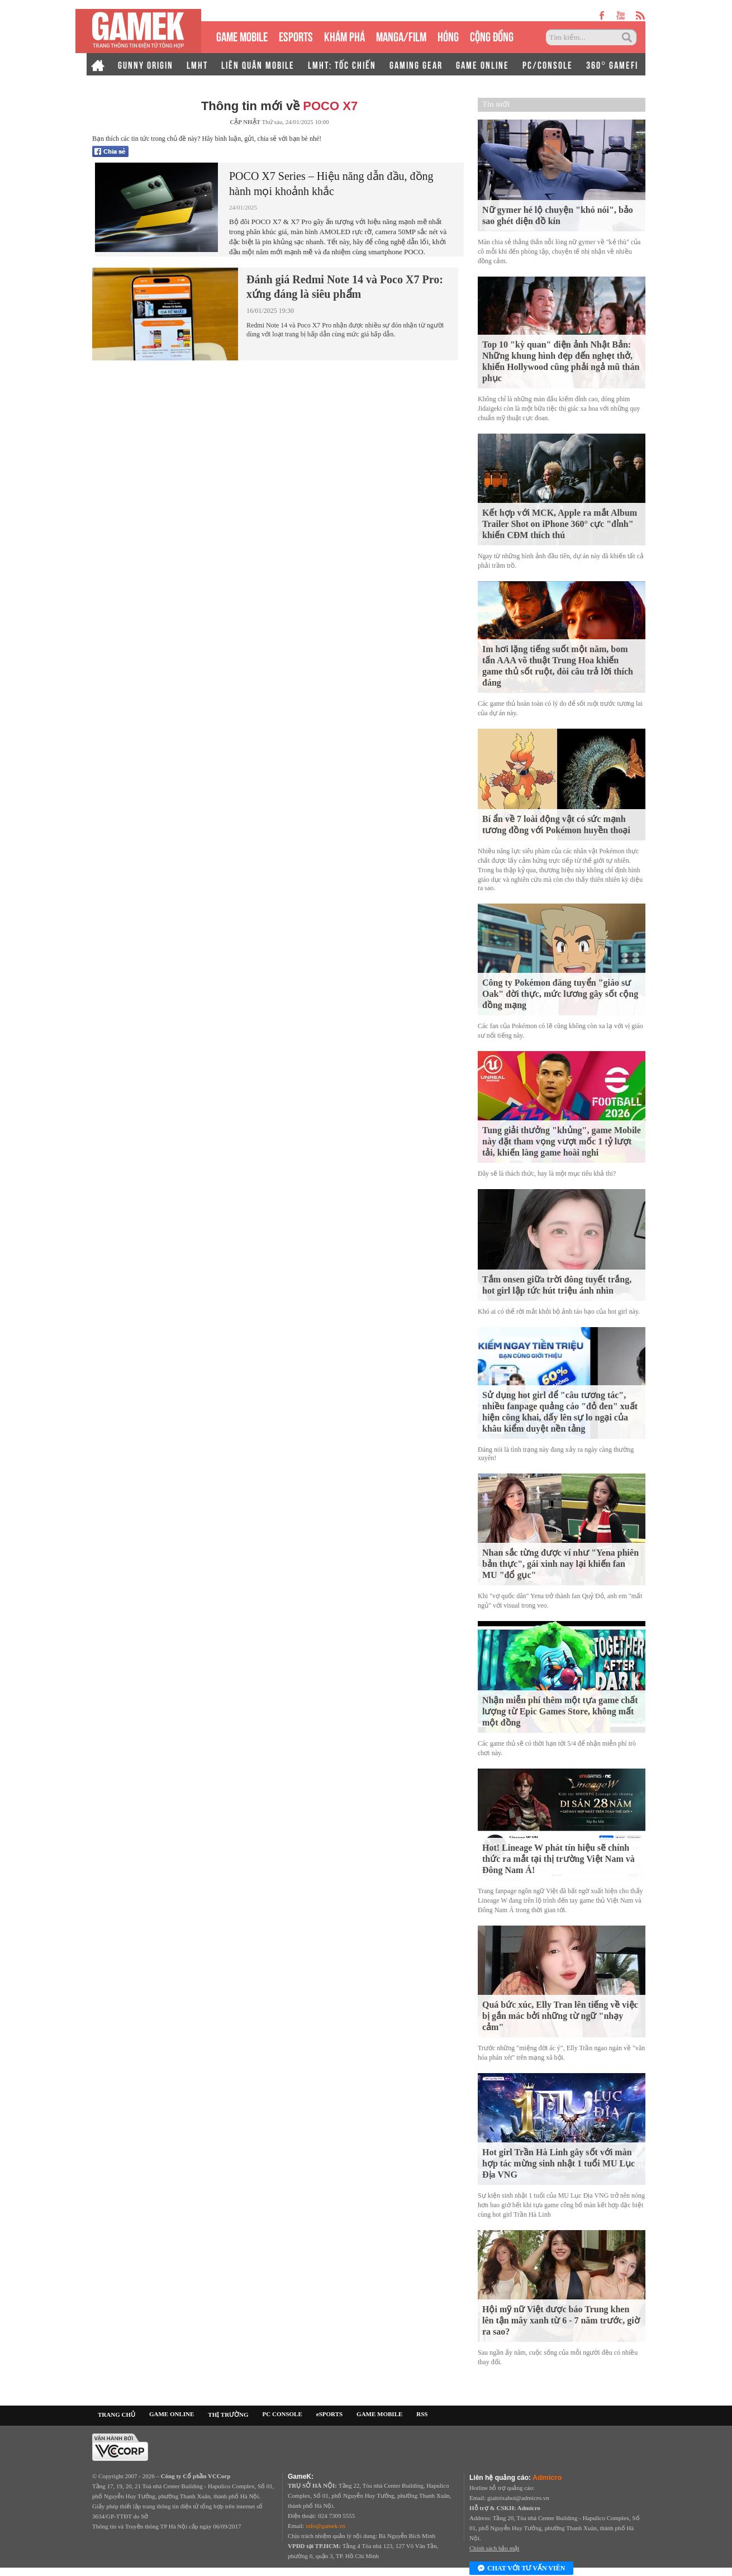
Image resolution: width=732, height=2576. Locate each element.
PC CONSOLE (282, 2414)
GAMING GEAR (416, 64)
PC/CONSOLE (547, 64)
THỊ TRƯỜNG (228, 2414)
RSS (421, 2414)
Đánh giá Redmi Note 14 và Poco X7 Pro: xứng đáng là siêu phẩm (344, 286)
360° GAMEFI (612, 64)
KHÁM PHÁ (344, 35)
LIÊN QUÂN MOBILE (257, 64)
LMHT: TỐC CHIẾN (342, 64)
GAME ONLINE (482, 64)
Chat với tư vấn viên (521, 2569)
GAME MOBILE (242, 35)
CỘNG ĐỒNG (492, 35)
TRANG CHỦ (116, 2414)
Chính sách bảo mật (494, 2548)
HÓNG (448, 35)
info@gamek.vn (325, 2525)
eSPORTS (296, 35)
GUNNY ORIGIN (145, 64)
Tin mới (496, 104)
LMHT (197, 64)
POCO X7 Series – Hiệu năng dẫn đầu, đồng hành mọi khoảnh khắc (331, 183)
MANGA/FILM (401, 35)
